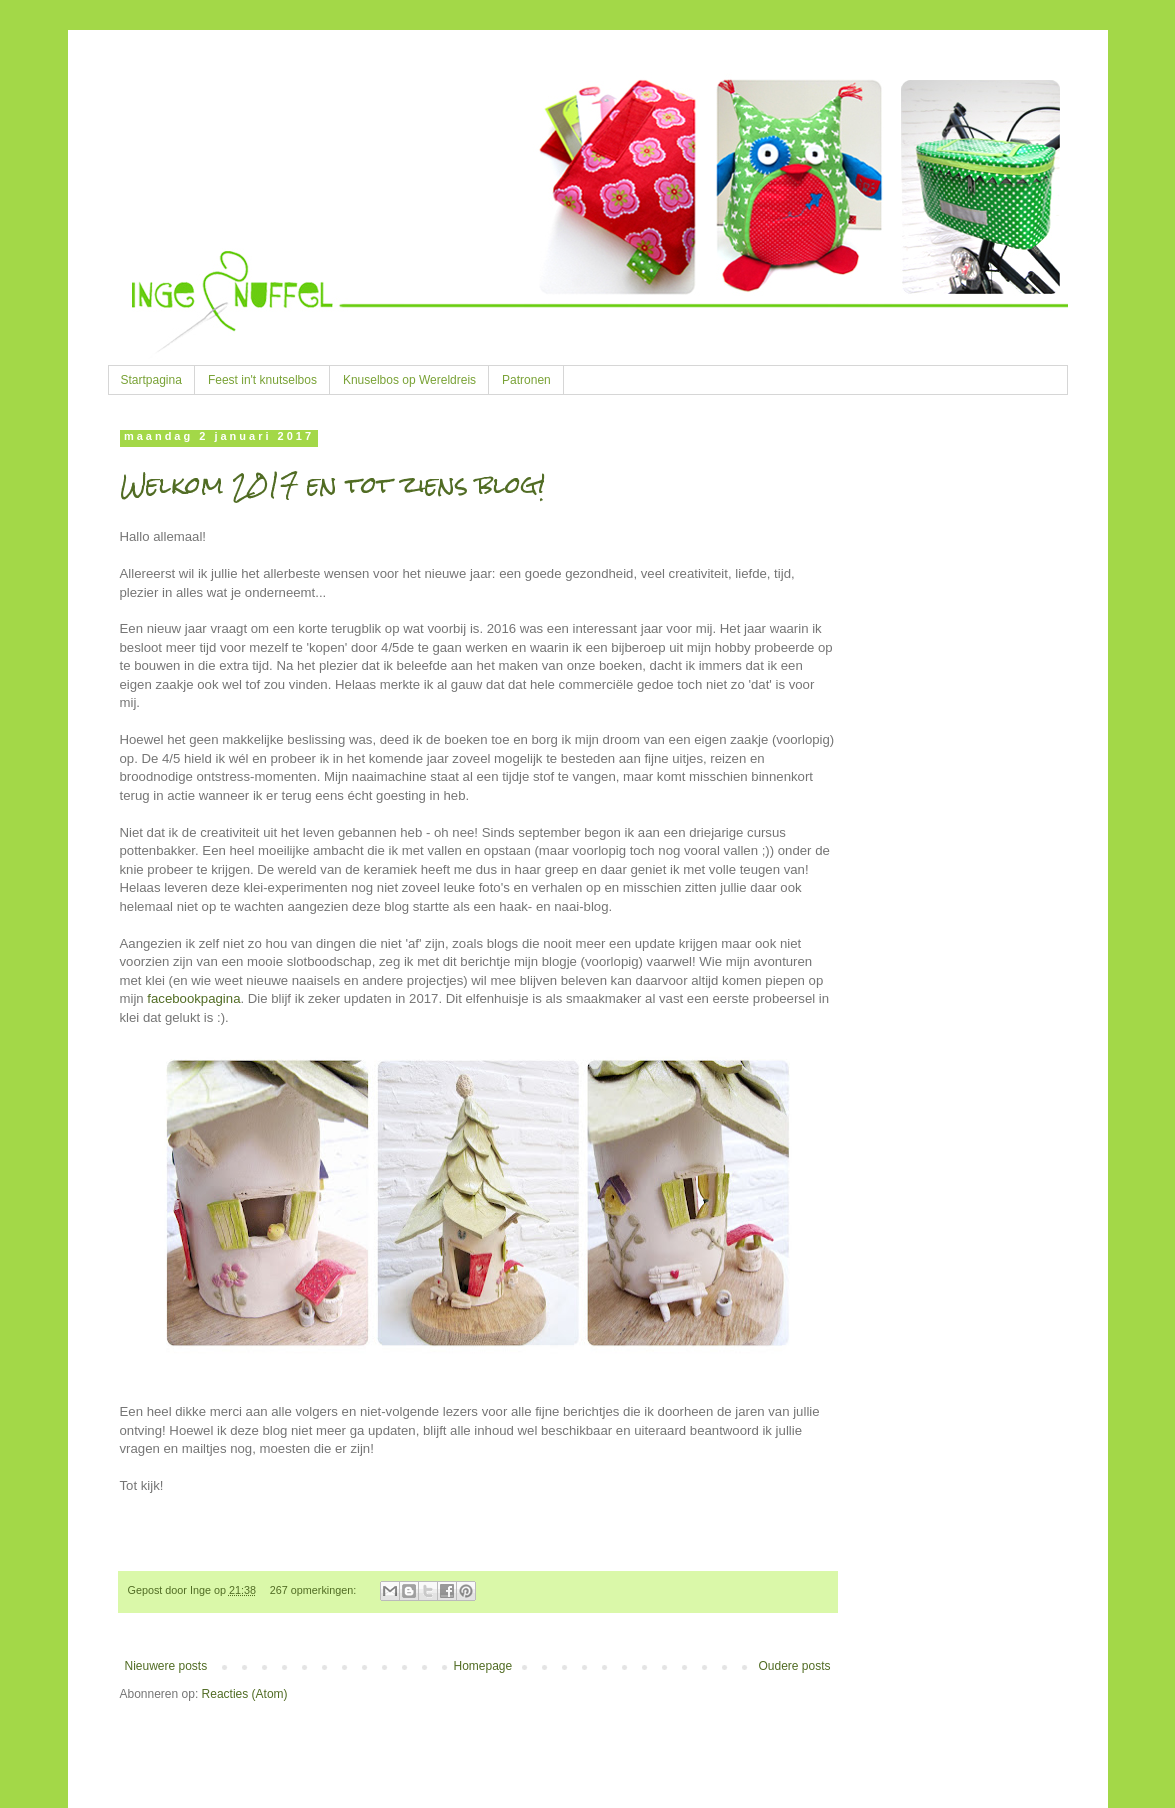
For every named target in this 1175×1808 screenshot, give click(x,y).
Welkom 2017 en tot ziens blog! (332, 485)
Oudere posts (794, 1666)
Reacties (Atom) (245, 1694)
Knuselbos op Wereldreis (409, 380)
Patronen (526, 380)
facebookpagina (193, 998)
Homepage (482, 1666)
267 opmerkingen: (314, 1590)
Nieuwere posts (166, 1666)
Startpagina (151, 380)
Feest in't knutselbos (262, 380)
